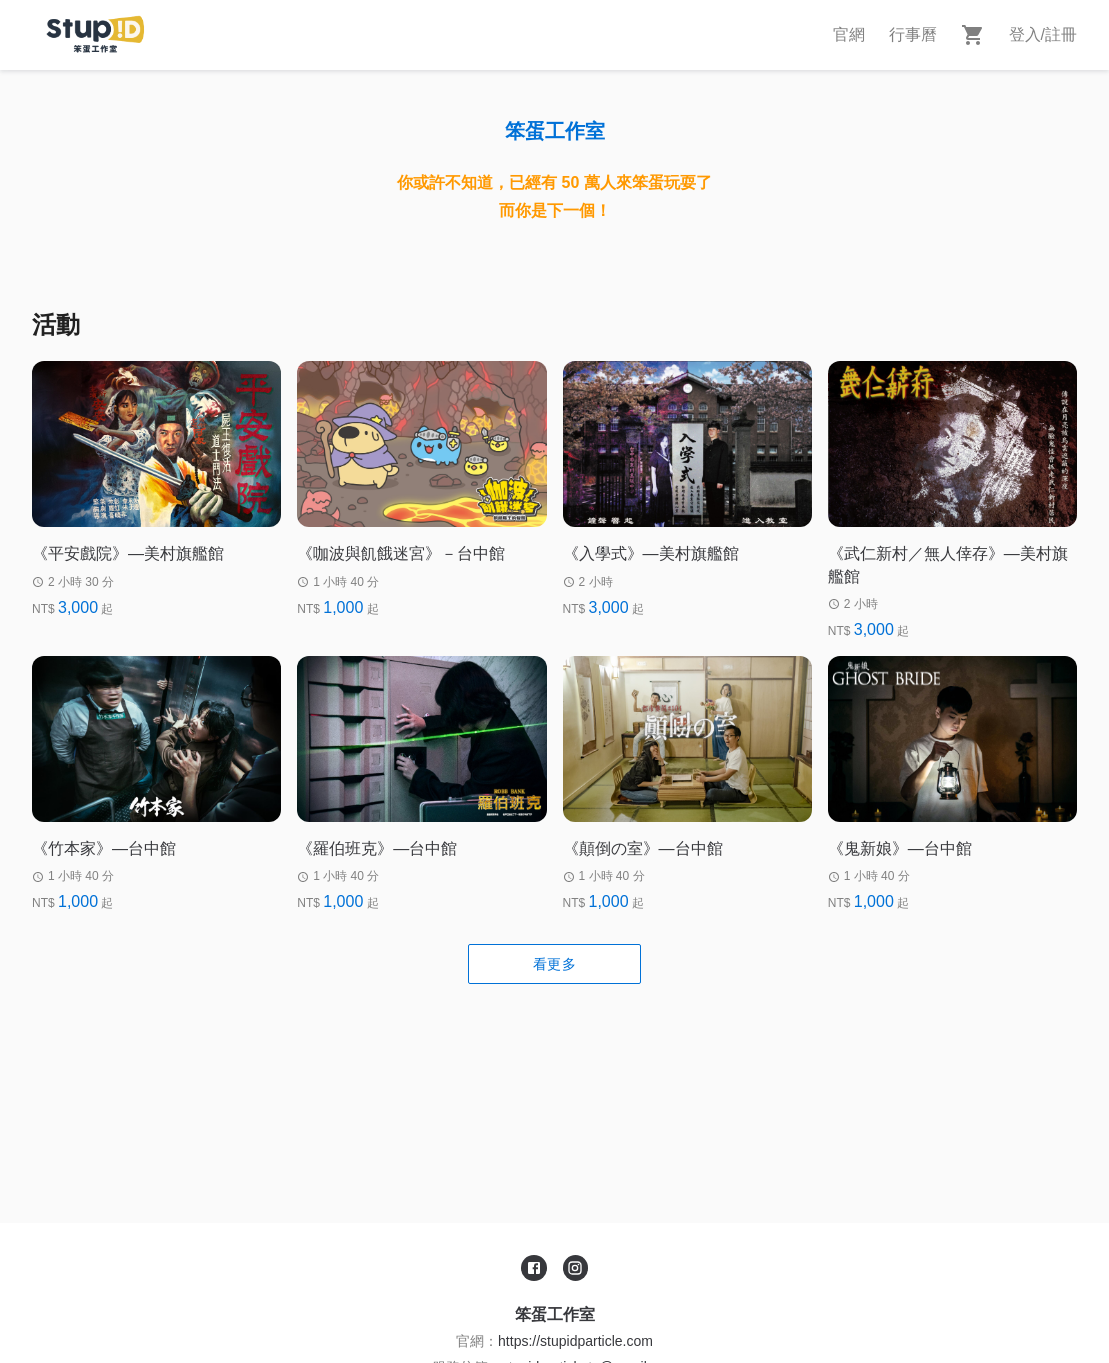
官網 (849, 34)
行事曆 (913, 34)
